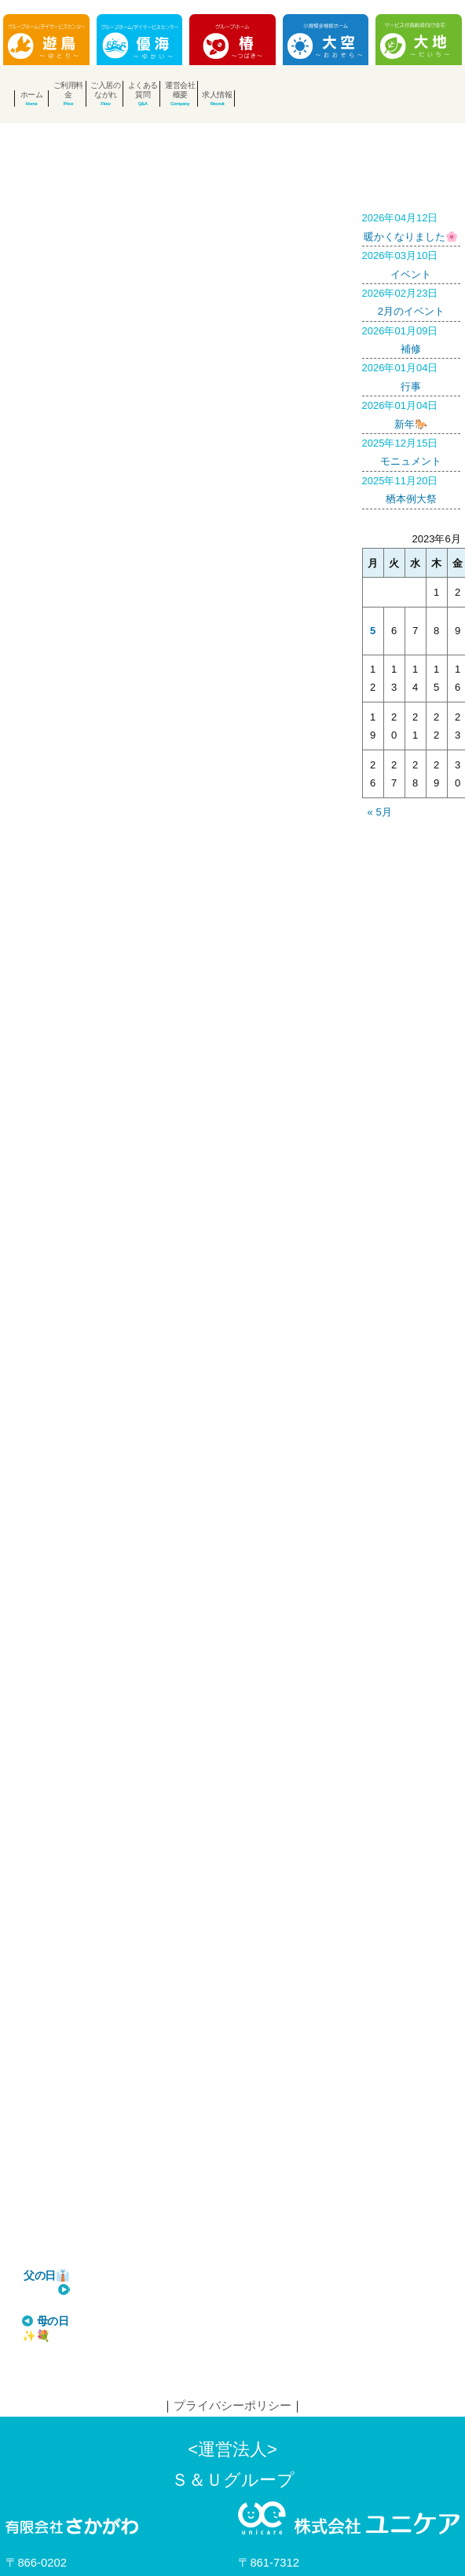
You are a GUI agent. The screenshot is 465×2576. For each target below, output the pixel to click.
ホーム (31, 94)
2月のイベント (411, 300)
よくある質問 (143, 90)
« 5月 (380, 812)
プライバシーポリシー (232, 2296)
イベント (411, 262)
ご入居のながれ (105, 90)
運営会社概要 (180, 90)
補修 (411, 338)
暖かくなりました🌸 (411, 225)
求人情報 (217, 94)
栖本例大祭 (411, 488)
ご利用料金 (68, 90)
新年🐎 (411, 412)
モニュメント (411, 450)
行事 (411, 375)
